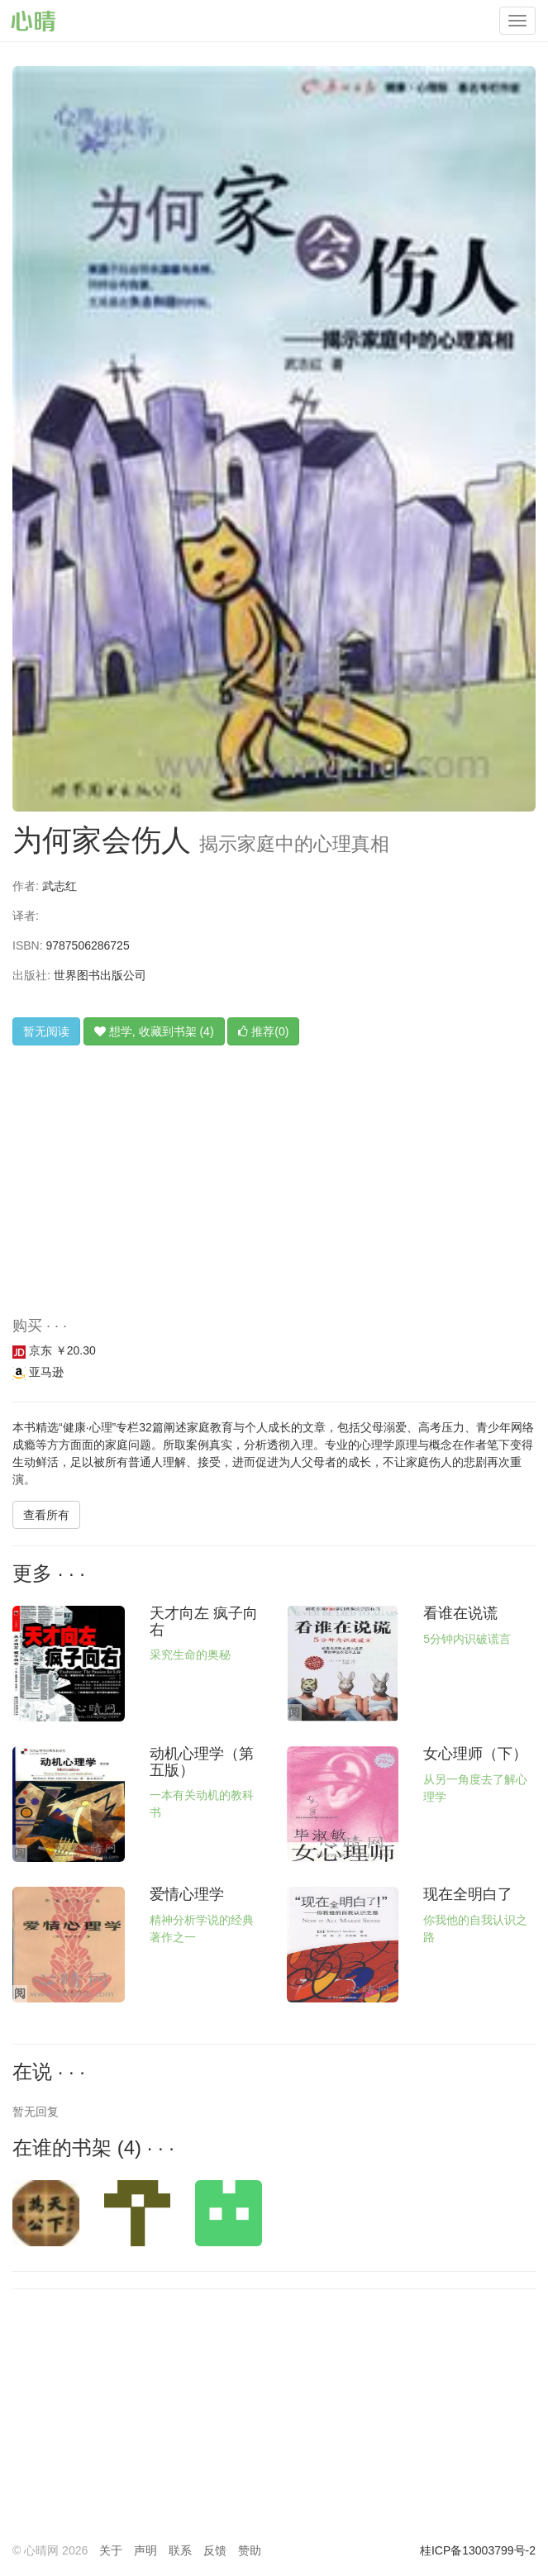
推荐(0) (263, 1031)
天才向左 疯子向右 (204, 1621)
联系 (180, 2550)
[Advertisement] (274, 1194)
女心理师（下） (475, 1753)
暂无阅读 (46, 1031)
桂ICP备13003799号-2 (478, 2550)
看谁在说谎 (460, 1613)
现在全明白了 (467, 1894)
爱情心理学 (187, 1894)
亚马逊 (38, 1371)
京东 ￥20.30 (54, 1350)
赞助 (249, 2550)
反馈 (214, 2550)
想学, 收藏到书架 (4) (154, 1031)
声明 (145, 2550)
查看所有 (46, 1514)
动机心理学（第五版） (202, 1761)
